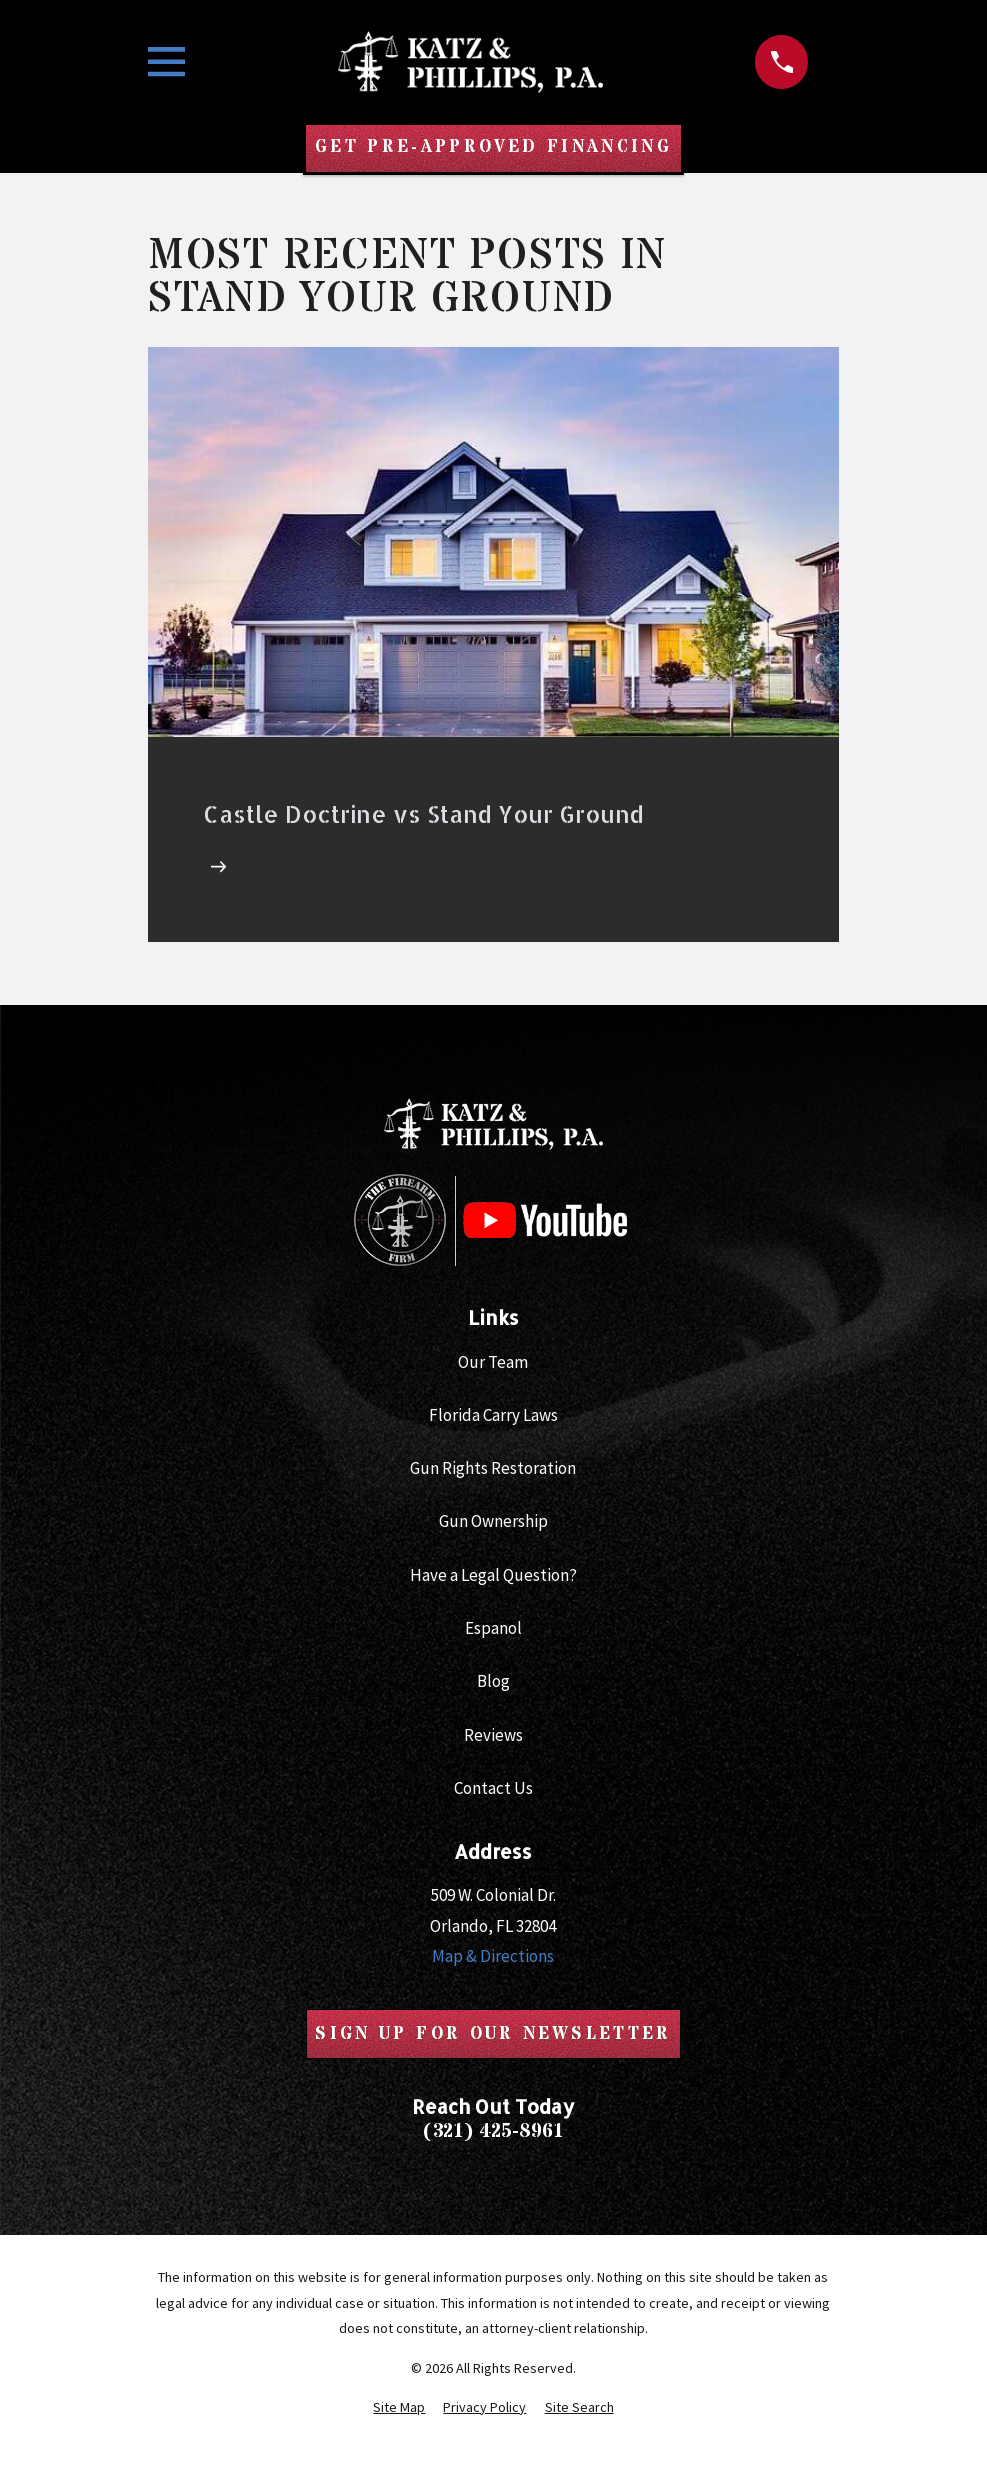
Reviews (493, 1735)
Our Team (493, 1362)
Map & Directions (493, 1957)
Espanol (493, 1629)
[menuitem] (399, 2408)
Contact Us (493, 1788)
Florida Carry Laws (493, 1416)
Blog (493, 1682)
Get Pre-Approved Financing (493, 148)
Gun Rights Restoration (493, 1469)
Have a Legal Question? (493, 1575)
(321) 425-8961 (493, 2131)
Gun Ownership (493, 1522)
